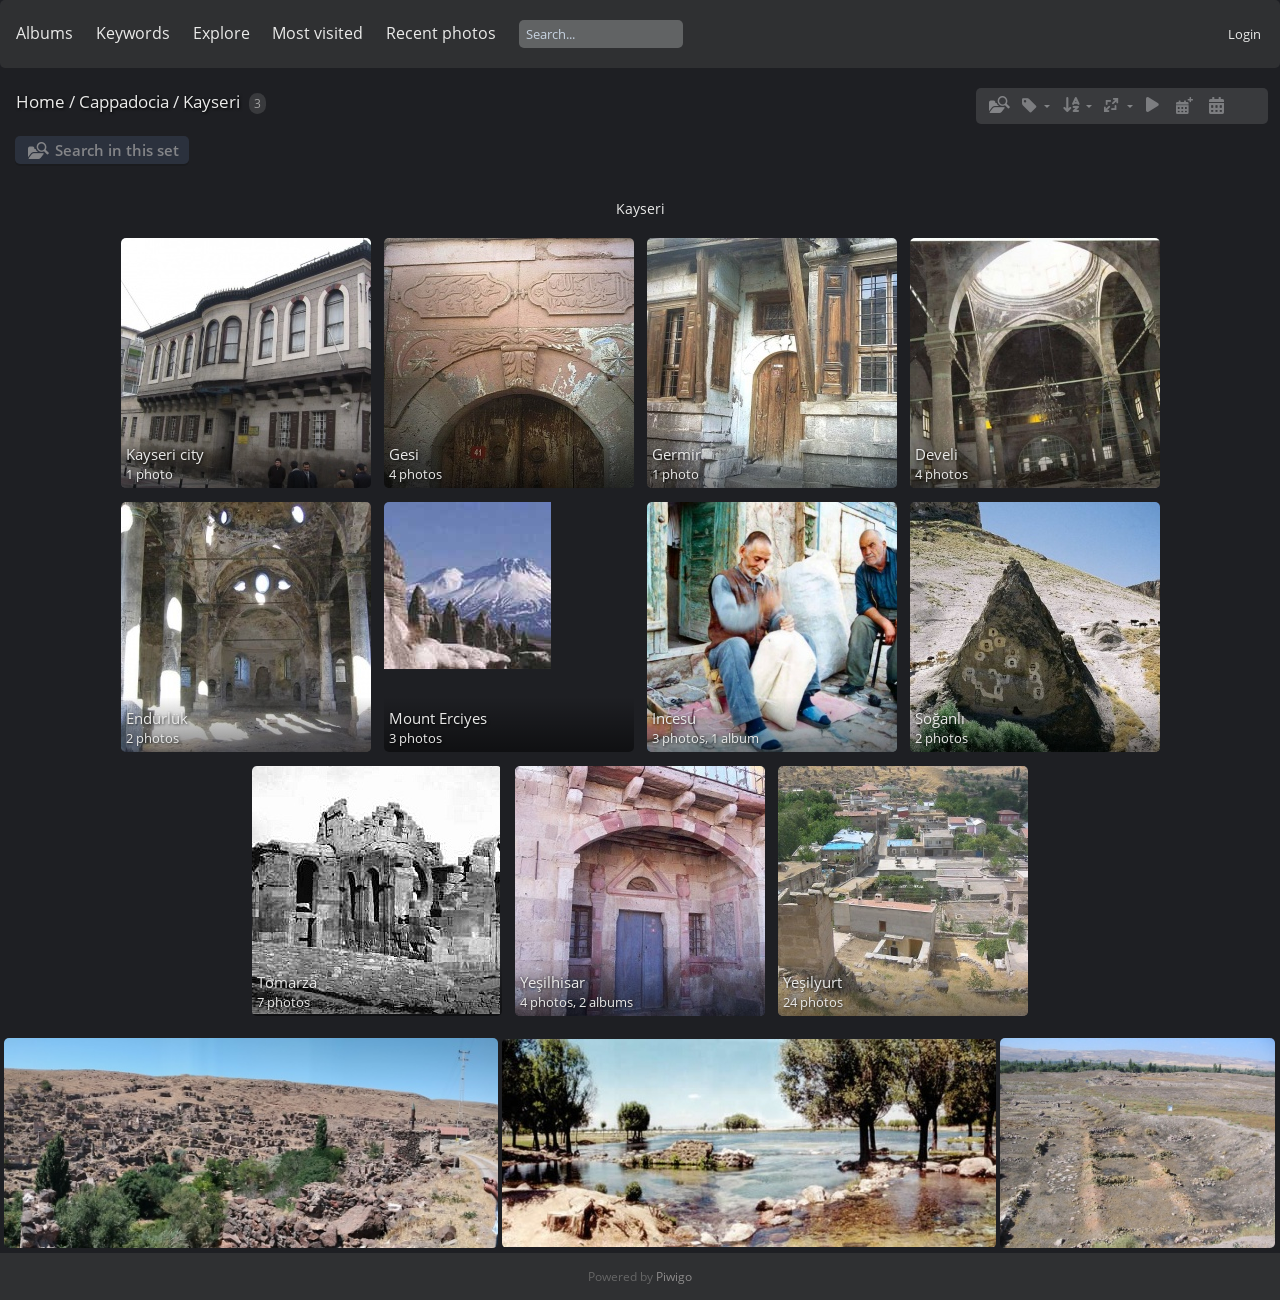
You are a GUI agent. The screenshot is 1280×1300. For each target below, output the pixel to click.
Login (1244, 34)
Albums (44, 33)
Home (40, 101)
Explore (221, 33)
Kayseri (211, 101)
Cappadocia (124, 101)
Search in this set (117, 150)
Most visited (317, 33)
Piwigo (674, 1276)
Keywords (133, 33)
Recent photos (441, 33)
